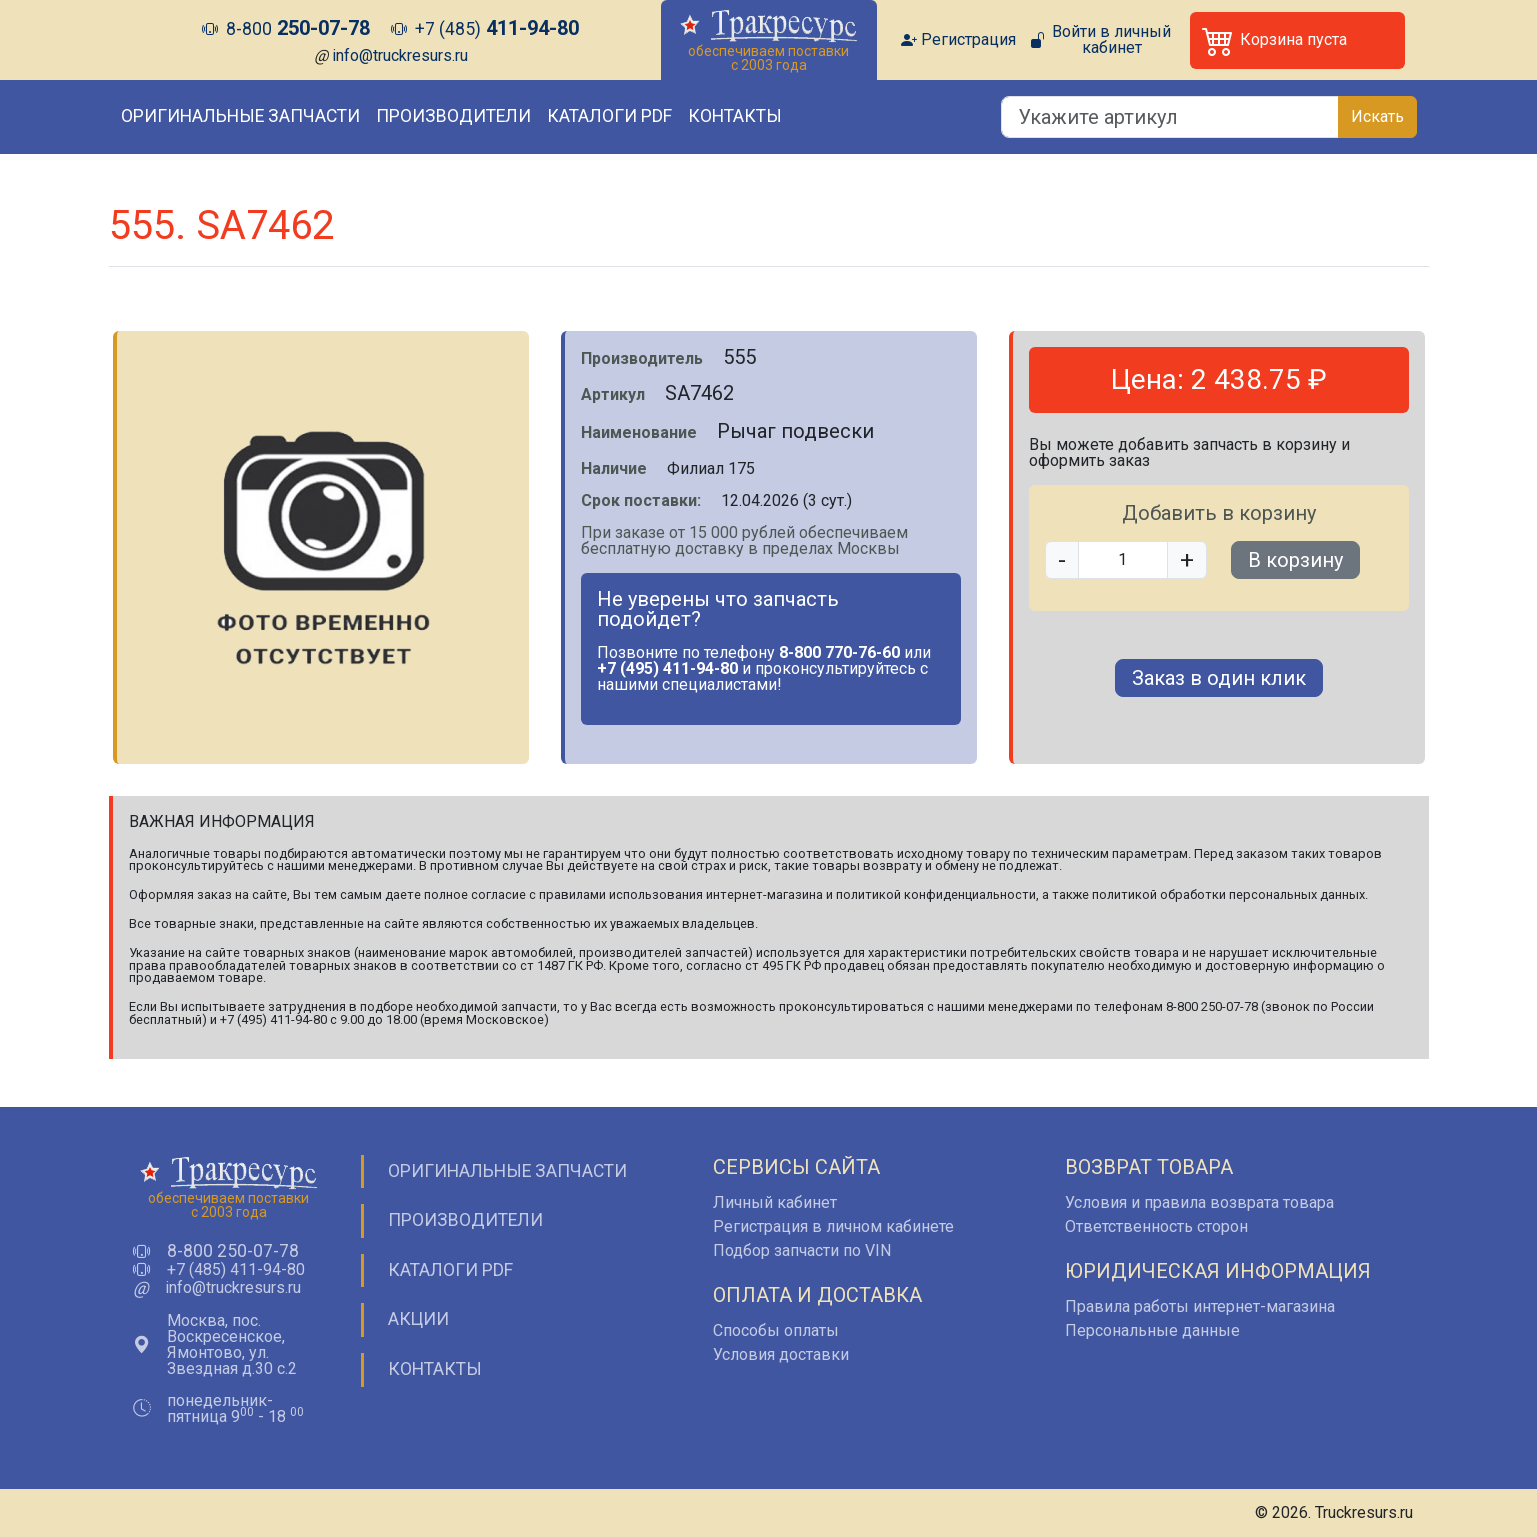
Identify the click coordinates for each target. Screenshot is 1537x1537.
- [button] (1062, 560)
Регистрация (968, 40)
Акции (418, 1319)
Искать (1377, 116)
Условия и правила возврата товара (1199, 1202)
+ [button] (1187, 560)
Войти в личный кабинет (1111, 40)
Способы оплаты (776, 1330)
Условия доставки (781, 1354)
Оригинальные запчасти (240, 116)
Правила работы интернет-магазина (1200, 1306)
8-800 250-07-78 (233, 1252)
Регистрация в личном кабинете (833, 1226)
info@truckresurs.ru (400, 55)
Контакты (735, 116)
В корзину (1295, 560)
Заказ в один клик (1219, 678)
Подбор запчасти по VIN (802, 1250)
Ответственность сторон (1156, 1226)
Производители (453, 116)
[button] (1297, 40)
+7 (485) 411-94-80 (236, 1270)
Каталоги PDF (609, 116)
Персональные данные (1152, 1330)
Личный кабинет (775, 1202)
